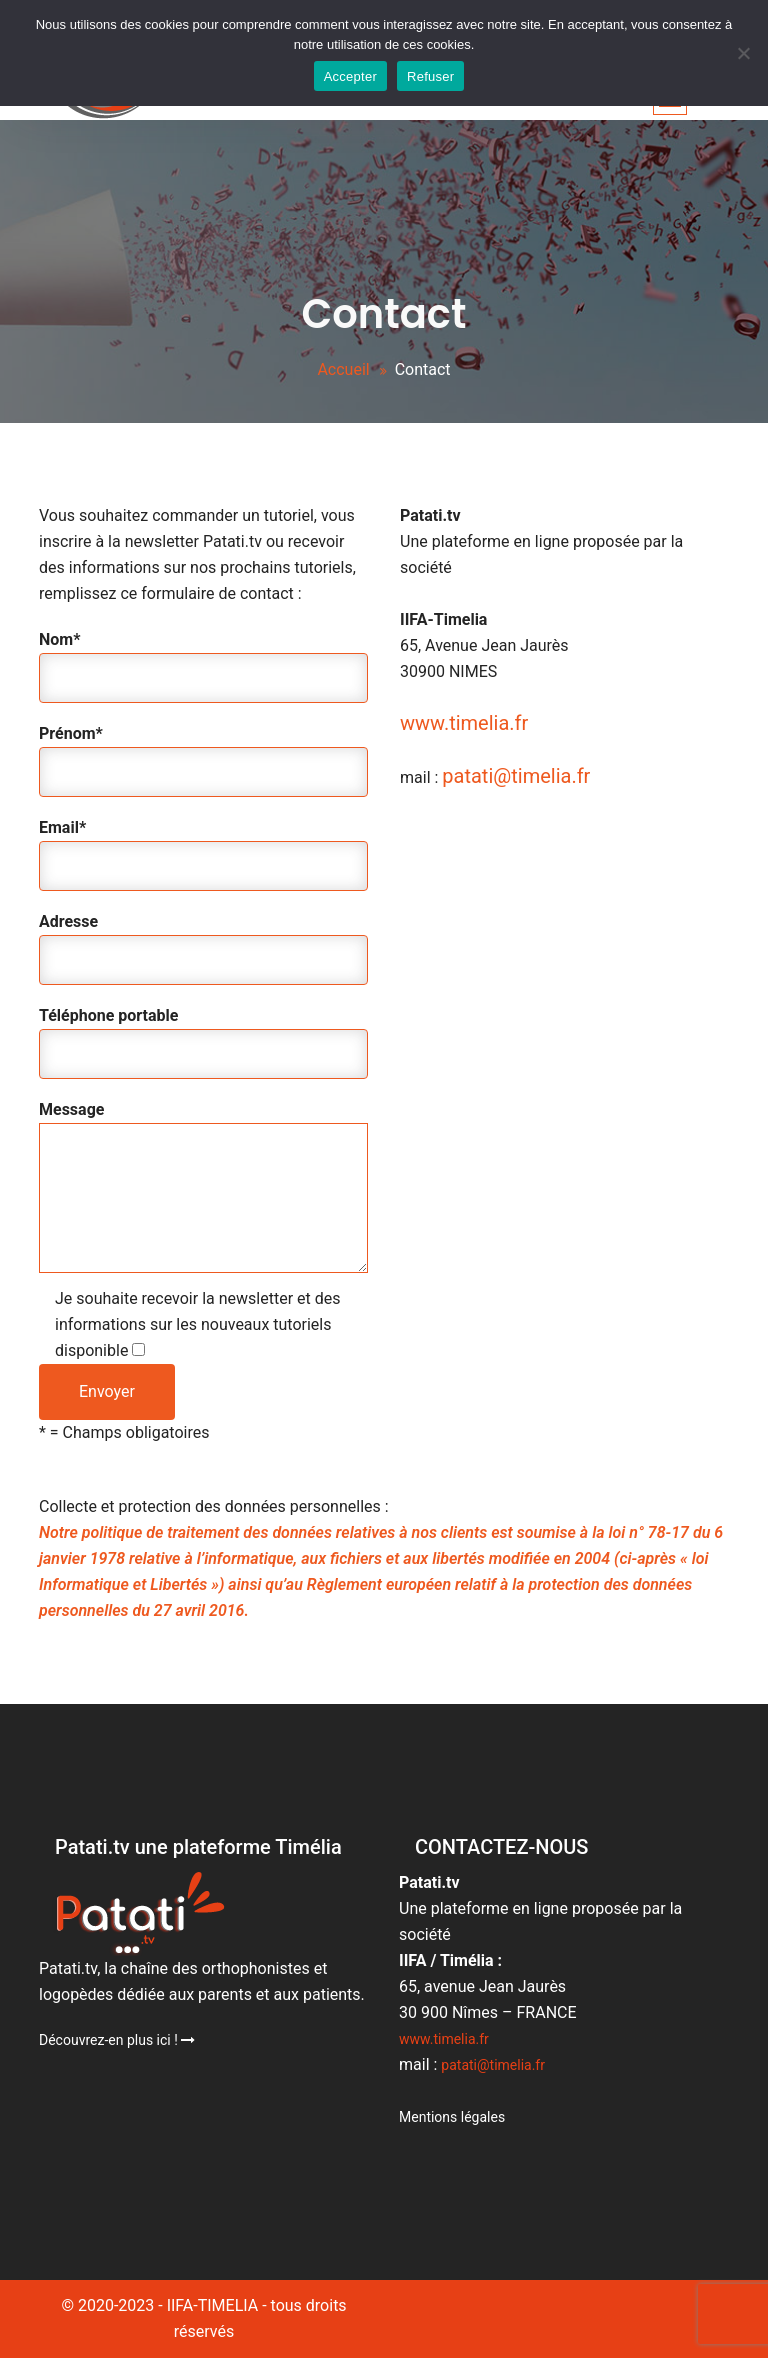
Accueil (343, 369)
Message (203, 1188)
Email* (203, 849)
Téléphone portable (203, 1037)
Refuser (430, 76)
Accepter (350, 76)
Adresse (203, 943)
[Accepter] (743, 53)
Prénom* (203, 755)
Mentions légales (452, 2117)
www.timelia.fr (464, 723)
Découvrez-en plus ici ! (117, 2040)
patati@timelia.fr (516, 776)
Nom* (203, 661)
